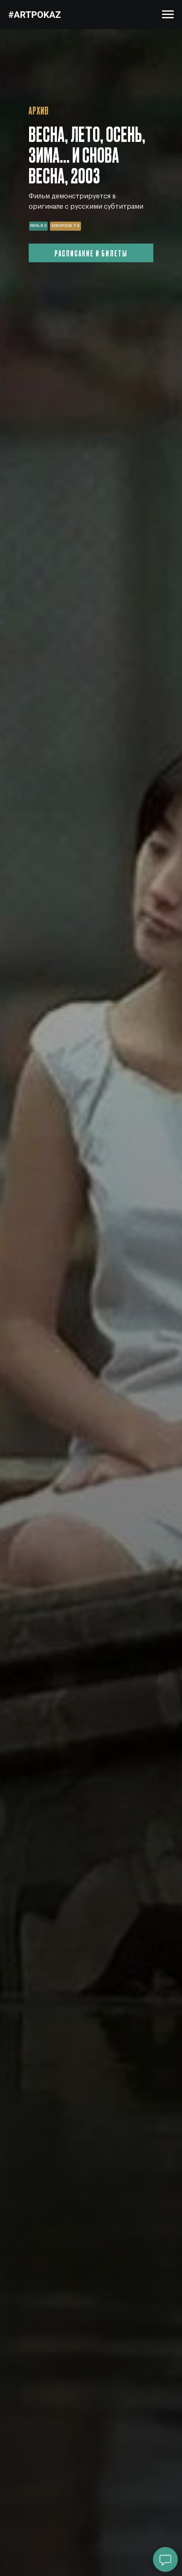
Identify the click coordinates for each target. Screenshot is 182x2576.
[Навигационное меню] (168, 14)
